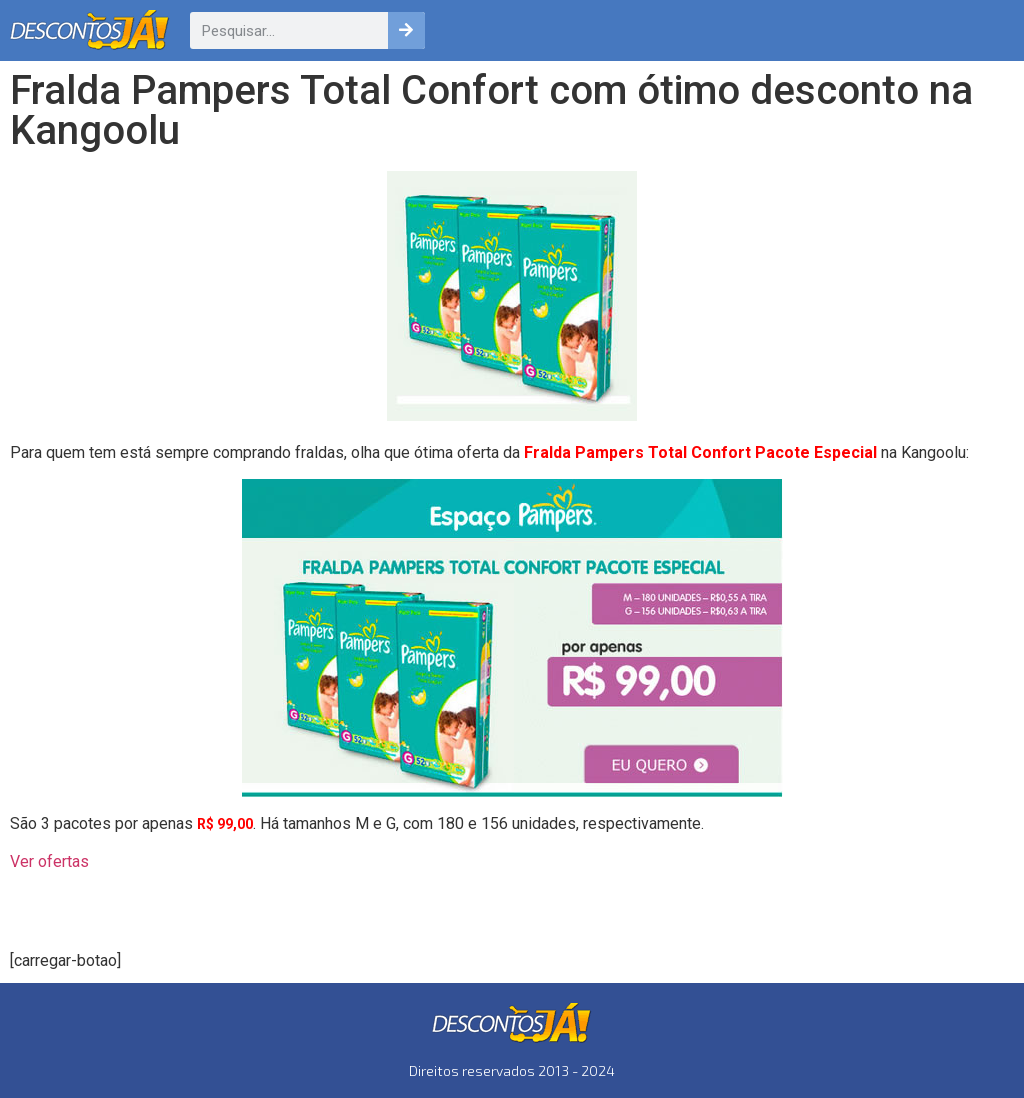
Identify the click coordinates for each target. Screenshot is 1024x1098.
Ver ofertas (49, 861)
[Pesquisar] (406, 30)
